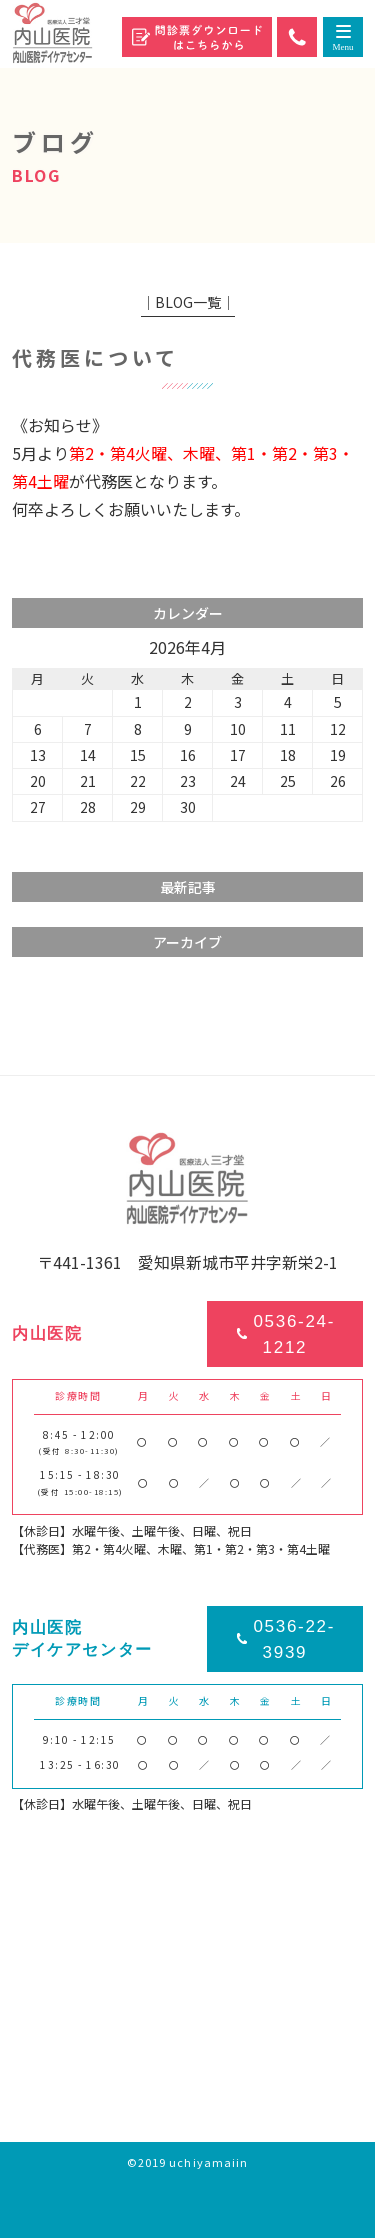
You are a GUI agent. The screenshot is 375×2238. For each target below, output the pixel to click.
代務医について (95, 357)
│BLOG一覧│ (188, 302)
